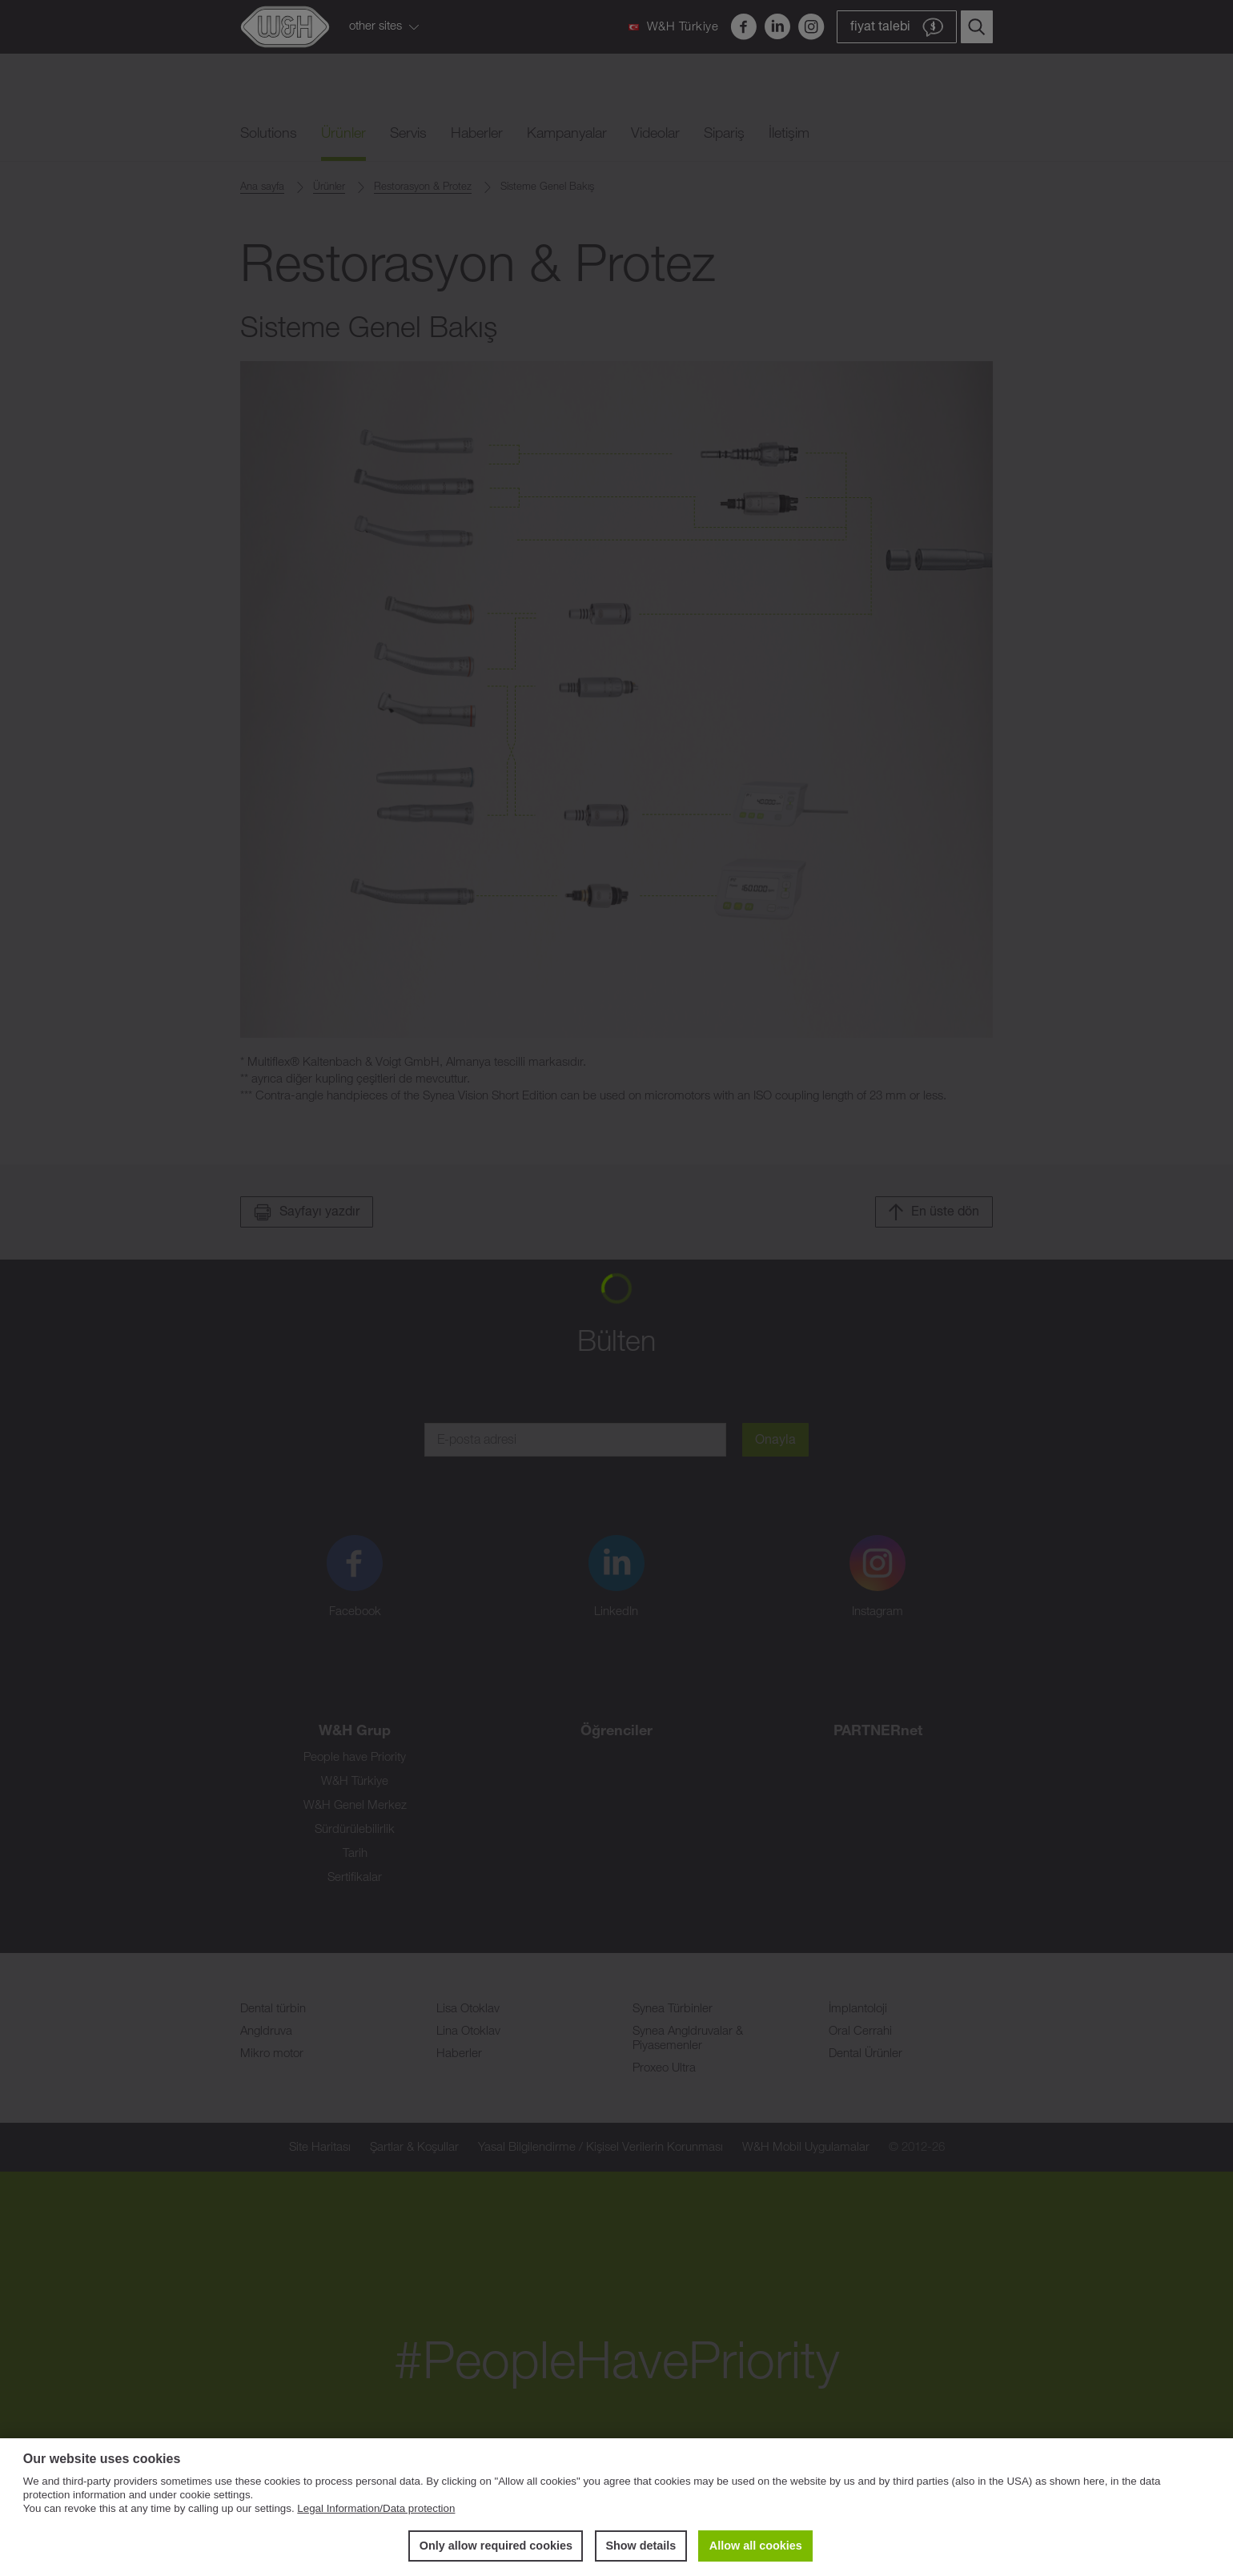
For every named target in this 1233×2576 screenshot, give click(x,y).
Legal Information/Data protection (376, 2508)
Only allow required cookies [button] (496, 2545)
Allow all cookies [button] (755, 2545)
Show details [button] (640, 2545)
